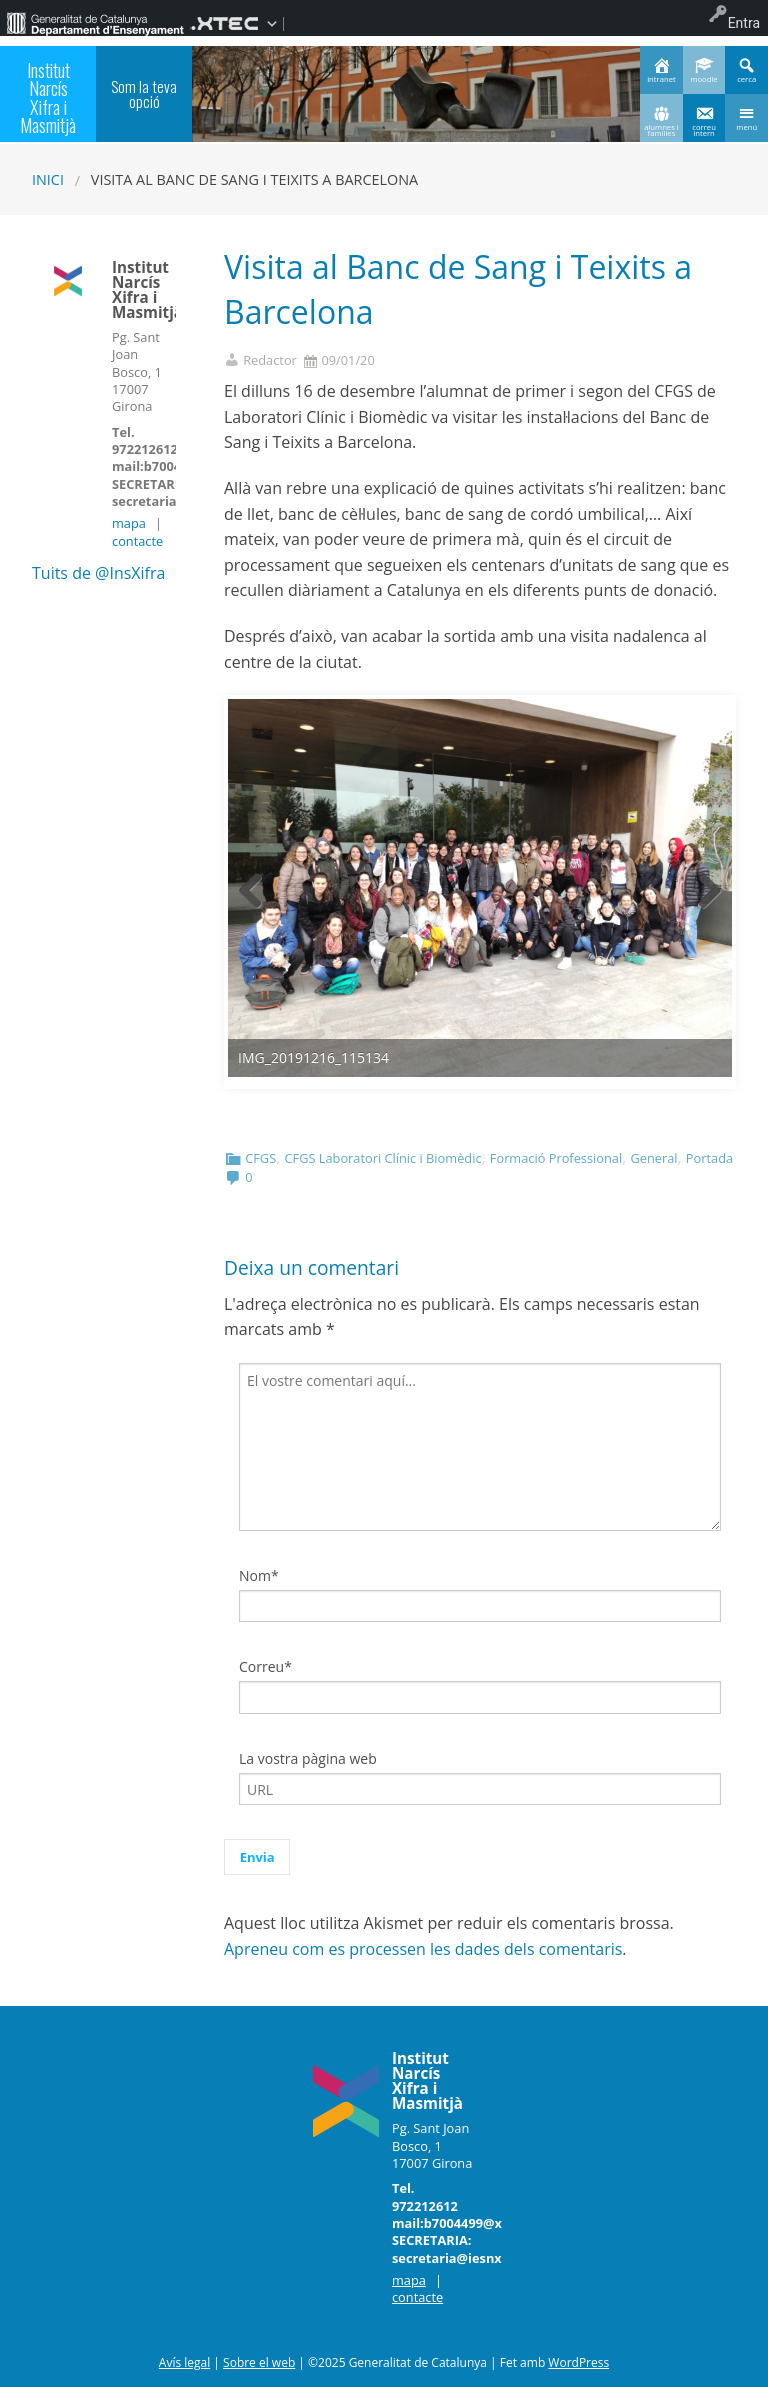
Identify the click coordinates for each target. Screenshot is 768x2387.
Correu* (265, 1666)
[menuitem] (95, 23)
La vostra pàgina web (308, 1758)
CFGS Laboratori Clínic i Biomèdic (382, 1158)
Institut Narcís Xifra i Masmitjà (48, 97)
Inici (48, 179)
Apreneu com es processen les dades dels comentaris (423, 1949)
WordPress (578, 2362)
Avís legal (184, 2362)
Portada (709, 1158)
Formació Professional (556, 1158)
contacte (137, 541)
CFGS (260, 1158)
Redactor (270, 360)
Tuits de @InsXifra (98, 573)
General (653, 1158)
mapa (129, 523)
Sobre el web (259, 2362)
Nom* (259, 1575)
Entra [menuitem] (744, 23)
